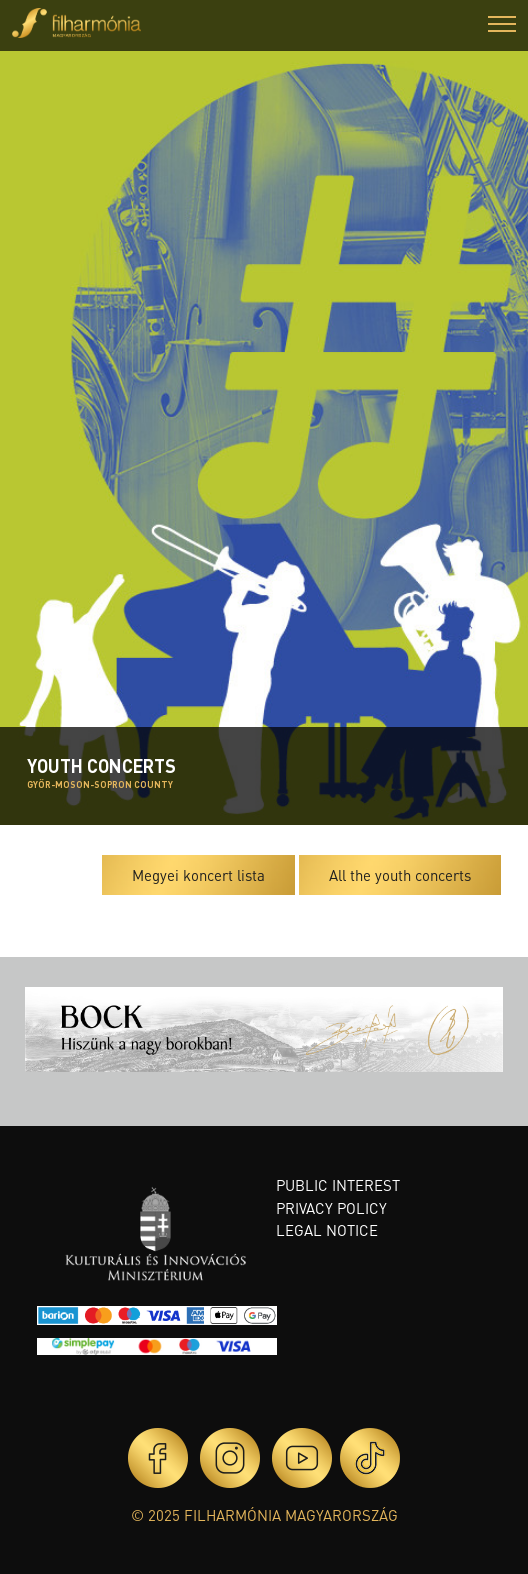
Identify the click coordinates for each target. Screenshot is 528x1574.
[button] (502, 26)
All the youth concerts (400, 875)
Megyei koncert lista (198, 875)
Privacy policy (331, 1208)
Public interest (338, 1185)
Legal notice (327, 1230)
